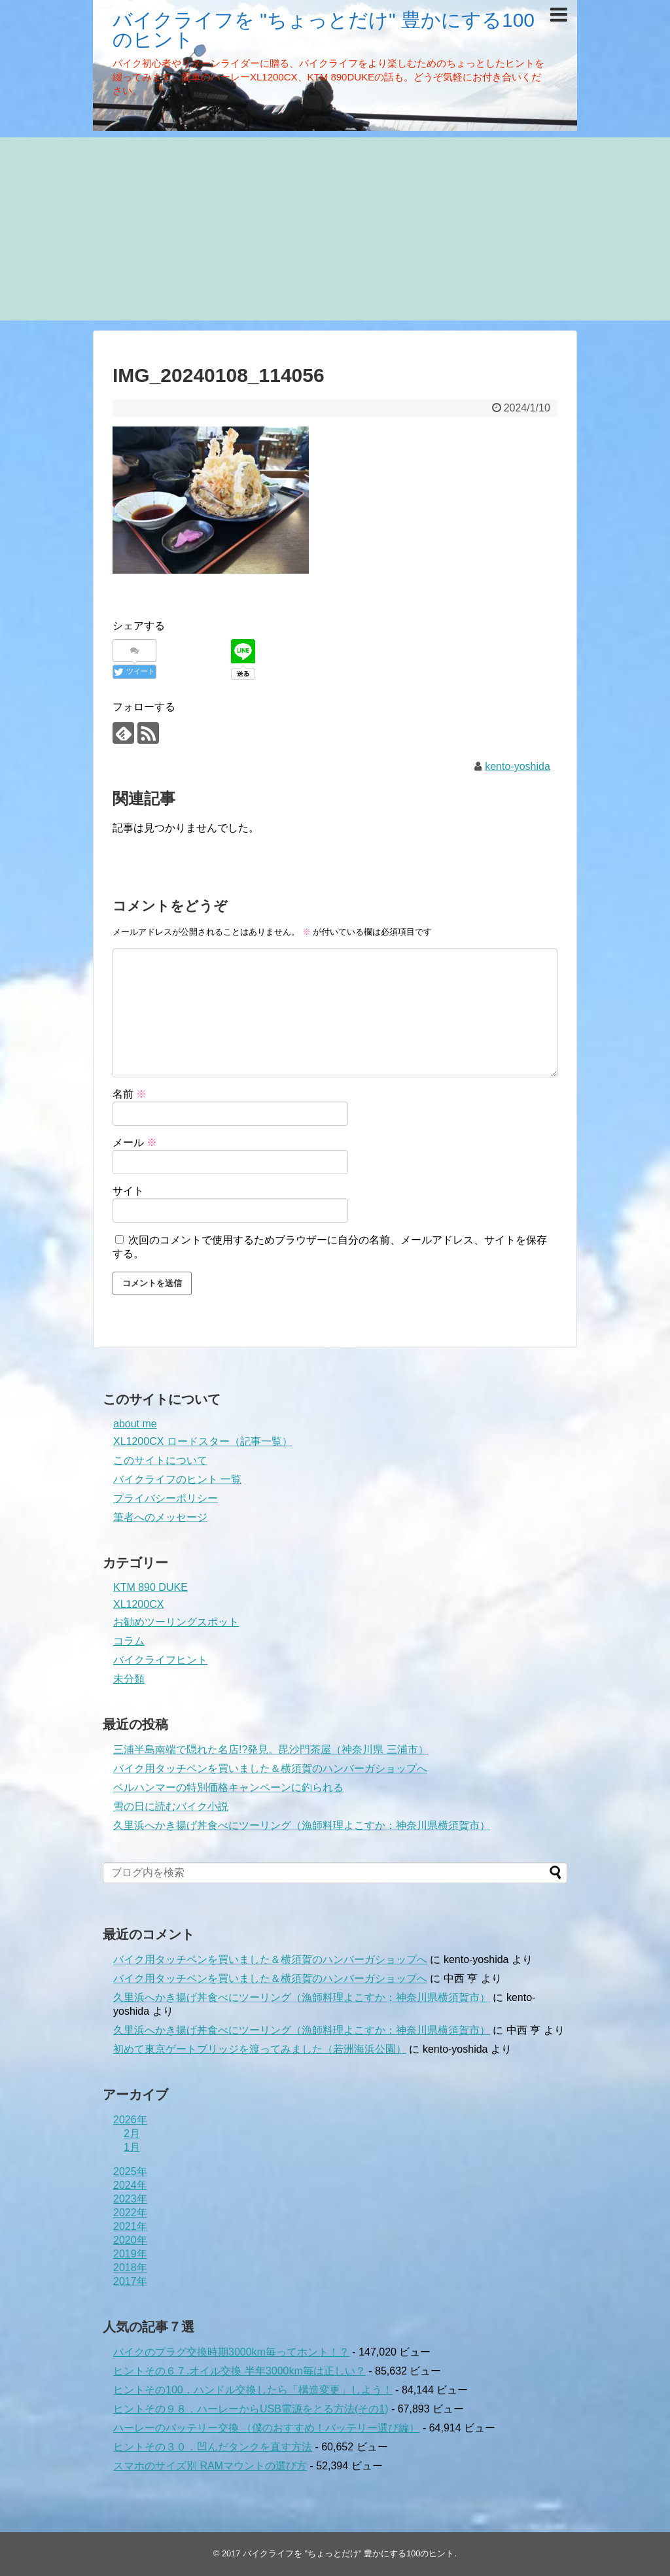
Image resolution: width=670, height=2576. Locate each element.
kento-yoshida (517, 766)
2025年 (130, 2171)
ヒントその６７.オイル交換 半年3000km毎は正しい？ (239, 2370)
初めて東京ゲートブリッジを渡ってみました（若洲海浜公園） (259, 2049)
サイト (128, 1190)
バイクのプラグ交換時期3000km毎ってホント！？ (231, 2352)
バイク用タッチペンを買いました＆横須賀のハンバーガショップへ (270, 1768)
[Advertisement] (335, 229)
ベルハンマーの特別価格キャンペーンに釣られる (228, 1787)
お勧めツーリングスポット (176, 1621)
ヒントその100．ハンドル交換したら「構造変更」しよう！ (253, 2389)
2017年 (130, 2281)
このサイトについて (160, 1460)
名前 (130, 1094)
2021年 (130, 2226)
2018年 (130, 2267)
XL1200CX (138, 1604)
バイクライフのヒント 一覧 (177, 1479)
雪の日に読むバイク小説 (170, 1806)
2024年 (130, 2185)
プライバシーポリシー (165, 1498)
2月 (132, 2133)
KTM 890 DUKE (150, 1587)
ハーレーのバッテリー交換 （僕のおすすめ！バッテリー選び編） (266, 2427)
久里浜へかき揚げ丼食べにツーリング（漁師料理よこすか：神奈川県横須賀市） (301, 1825)
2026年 (130, 2119)
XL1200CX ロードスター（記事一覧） (202, 1441)
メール (135, 1142)
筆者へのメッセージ (160, 1517)
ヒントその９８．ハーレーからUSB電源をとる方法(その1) (250, 2408)
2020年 (130, 2240)
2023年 (130, 2198)
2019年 (130, 2253)
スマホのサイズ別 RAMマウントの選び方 (210, 2465)
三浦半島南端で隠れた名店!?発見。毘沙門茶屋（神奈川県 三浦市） (271, 1749)
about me (135, 1423)
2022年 (130, 2212)
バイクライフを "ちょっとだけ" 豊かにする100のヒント (324, 29)
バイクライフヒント (160, 1659)
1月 (132, 2147)
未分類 (129, 1678)
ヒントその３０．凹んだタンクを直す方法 (212, 2446)
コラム (129, 1640)
